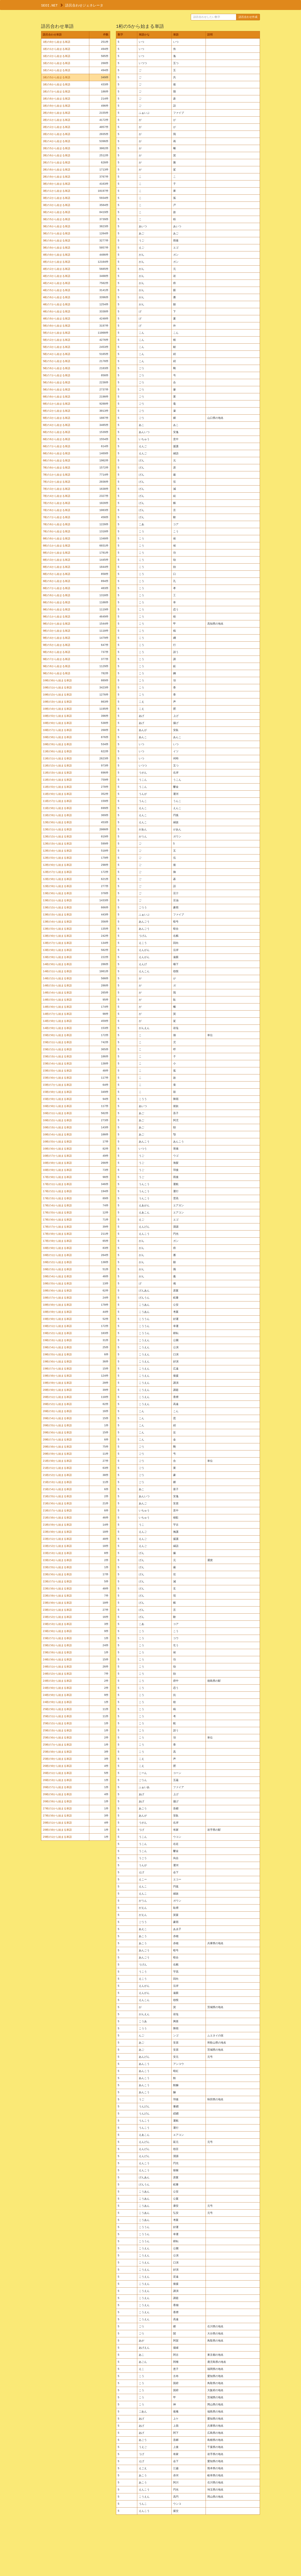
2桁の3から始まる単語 (56, 134)
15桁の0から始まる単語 (57, 1035)
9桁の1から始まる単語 (56, 616)
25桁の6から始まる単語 (57, 1737)
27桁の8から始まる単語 (57, 1815)
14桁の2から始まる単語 (57, 978)
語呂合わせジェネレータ (84, 5)
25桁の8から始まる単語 (57, 1752)
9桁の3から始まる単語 (56, 631)
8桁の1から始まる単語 (56, 545)
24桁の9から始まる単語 (57, 1702)
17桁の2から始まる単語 (57, 1191)
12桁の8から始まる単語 (57, 879)
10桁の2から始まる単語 (57, 694)
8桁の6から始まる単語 (56, 581)
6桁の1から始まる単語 (56, 404)
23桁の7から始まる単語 (57, 1638)
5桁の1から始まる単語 (56, 333)
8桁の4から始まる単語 (56, 567)
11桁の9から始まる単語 (57, 815)
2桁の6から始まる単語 (56, 155)
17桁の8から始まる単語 (57, 1234)
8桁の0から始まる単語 (56, 538)
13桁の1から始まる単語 (57, 900)
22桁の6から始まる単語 (57, 1574)
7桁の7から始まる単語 (56, 517)
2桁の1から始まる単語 (56, 120)
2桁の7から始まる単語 (56, 162)
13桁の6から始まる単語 (57, 936)
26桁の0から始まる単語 (57, 1766)
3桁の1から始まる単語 (56, 191)
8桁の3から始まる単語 (56, 560)
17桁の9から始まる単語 (57, 1241)
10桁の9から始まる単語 (57, 744)
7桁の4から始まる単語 (56, 496)
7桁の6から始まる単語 (56, 510)
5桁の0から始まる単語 (56, 326)
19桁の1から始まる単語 (57, 1326)
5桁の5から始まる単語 (56, 361)
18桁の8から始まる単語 (57, 1305)
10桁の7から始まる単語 (57, 730)
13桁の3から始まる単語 (57, 914)
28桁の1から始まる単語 (57, 1823)
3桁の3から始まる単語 (56, 205)
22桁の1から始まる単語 (57, 1539)
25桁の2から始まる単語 (57, 1723)
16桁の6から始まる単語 (57, 1149)
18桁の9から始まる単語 (57, 1312)
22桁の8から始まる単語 (57, 1588)
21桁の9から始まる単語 (57, 1525)
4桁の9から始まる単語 (56, 318)
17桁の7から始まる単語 (57, 1227)
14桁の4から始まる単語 (57, 992)
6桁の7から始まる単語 (56, 446)
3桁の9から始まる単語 (56, 247)
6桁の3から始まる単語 (56, 418)
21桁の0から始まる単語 (57, 1461)
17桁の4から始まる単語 (57, 1205)
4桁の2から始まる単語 (56, 269)
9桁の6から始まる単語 (56, 652)
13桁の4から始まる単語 (57, 921)
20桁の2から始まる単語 (57, 1404)
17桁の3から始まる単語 (57, 1198)
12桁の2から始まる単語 (57, 836)
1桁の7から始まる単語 (56, 91)
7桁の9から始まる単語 (56, 531)
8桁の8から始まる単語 (56, 595)
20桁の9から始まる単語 (57, 1454)
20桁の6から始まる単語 (57, 1432)
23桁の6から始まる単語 (57, 1631)
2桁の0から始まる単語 (56, 113)
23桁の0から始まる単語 (57, 1603)
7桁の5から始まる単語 (56, 503)
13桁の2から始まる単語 (57, 907)
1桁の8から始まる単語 (56, 98)
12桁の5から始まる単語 (57, 858)
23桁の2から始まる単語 (57, 1617)
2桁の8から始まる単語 (56, 169)
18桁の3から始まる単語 (57, 1269)
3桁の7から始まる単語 (56, 233)
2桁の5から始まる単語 (56, 148)
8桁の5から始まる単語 (56, 574)
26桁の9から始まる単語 (57, 1801)
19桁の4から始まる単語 (57, 1347)
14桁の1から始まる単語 (57, 971)
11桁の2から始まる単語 (57, 765)
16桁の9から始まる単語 (57, 1170)
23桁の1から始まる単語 (57, 1610)
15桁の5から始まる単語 (57, 1070)
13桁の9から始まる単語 (57, 957)
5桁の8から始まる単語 (56, 382)
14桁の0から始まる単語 (57, 964)
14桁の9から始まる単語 (57, 1028)
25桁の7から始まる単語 (57, 1744)
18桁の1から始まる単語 (57, 1255)
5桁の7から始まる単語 (56, 375)
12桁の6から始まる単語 (57, 865)
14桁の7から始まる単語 (57, 1014)
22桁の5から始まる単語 (57, 1567)
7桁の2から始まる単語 (56, 482)
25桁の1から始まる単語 (57, 1716)
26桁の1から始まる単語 (57, 1773)
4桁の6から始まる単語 (56, 297)
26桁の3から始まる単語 (57, 1780)
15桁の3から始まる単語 (57, 1056)
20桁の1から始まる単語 (57, 1397)
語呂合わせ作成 (248, 17)
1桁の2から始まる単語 (56, 56)
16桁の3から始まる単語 (57, 1127)
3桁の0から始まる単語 (56, 184)
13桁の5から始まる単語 (57, 929)
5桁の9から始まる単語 (56, 389)
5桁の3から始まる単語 (56, 347)
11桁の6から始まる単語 (57, 794)
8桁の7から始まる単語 (56, 588)
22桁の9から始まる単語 (57, 1595)
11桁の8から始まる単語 (57, 808)
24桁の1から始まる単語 (57, 1666)
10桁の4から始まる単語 (57, 709)
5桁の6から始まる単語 (56, 368)
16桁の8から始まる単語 (57, 1163)
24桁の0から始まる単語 (57, 1659)
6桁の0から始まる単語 (56, 396)
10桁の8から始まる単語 (57, 737)
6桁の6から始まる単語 (56, 439)
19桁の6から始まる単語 (57, 1361)
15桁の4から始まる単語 (57, 1063)
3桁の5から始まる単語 (56, 219)
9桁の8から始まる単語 (56, 666)
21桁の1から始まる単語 (57, 1468)
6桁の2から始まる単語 (56, 411)
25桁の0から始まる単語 (57, 1709)
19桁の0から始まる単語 (57, 1319)
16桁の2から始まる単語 (57, 1120)
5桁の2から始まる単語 (56, 340)
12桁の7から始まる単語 (57, 872)
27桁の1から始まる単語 (57, 1808)
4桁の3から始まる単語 (56, 276)
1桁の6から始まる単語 (56, 84)
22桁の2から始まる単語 (57, 1546)
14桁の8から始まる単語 (57, 1021)
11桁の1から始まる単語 (57, 758)
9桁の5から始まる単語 (56, 645)
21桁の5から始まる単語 (57, 1496)
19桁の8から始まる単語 (57, 1376)
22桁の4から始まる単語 (57, 1560)
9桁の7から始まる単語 (56, 659)
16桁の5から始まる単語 (57, 1141)
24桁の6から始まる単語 (57, 1688)
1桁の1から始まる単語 (56, 49)
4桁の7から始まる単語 (56, 304)
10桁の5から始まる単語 (57, 716)
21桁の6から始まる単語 (57, 1503)
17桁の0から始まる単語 (57, 1177)
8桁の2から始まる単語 (56, 553)
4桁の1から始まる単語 (56, 262)
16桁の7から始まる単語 (57, 1156)
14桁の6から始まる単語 (57, 1007)
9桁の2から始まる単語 (56, 623)
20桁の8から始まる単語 (57, 1446)
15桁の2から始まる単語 (57, 1049)
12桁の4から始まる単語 (57, 851)
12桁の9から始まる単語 (57, 886)
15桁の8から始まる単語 (57, 1092)
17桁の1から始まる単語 (57, 1184)
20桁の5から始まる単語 (57, 1425)
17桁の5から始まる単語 (57, 1212)
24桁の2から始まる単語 (57, 1674)
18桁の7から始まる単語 (57, 1298)
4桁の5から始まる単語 (56, 290)
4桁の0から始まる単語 (56, 255)
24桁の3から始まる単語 (57, 1681)
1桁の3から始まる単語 (56, 63)
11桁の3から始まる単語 (57, 772)
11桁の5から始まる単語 (57, 787)
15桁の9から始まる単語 (57, 1099)
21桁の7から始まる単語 (57, 1510)
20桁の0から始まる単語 (57, 1390)
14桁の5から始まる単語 (57, 1000)
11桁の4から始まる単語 (57, 780)
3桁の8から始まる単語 (56, 240)
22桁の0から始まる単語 (57, 1532)
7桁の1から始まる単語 (56, 475)
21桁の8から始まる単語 (57, 1517)
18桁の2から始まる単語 (57, 1262)
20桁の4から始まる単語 (57, 1418)
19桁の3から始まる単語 (57, 1340)
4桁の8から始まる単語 (56, 311)
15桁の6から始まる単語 (57, 1078)
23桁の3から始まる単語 (57, 1624)
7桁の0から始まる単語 (56, 467)
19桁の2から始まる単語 (57, 1333)
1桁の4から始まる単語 (56, 70)
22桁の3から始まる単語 (57, 1553)
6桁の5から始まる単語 (56, 432)
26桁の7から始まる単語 (57, 1787)
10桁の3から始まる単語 (57, 702)
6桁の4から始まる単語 (56, 425)
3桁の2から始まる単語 (56, 198)
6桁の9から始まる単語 (56, 460)
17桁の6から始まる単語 (57, 1219)
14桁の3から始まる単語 (57, 985)
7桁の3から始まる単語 (56, 489)
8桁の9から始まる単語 (56, 602)
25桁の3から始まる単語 (57, 1730)
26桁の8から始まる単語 (57, 1794)
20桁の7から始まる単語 (57, 1439)
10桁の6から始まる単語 (57, 723)
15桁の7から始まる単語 (57, 1085)
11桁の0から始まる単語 (57, 751)
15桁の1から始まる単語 (57, 1042)
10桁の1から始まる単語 (57, 687)
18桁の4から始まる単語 (57, 1276)
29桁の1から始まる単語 (57, 1837)
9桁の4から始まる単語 (56, 638)
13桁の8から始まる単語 (57, 950)
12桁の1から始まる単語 (57, 829)
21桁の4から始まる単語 (57, 1489)
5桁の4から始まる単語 (56, 354)
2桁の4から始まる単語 (56, 141)
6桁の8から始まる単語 (56, 453)
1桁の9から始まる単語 (56, 106)
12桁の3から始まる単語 (57, 843)
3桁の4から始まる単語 (56, 212)
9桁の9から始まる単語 (56, 673)
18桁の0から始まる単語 (57, 1248)
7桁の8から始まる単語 (56, 524)
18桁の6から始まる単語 (57, 1290)
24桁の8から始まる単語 (57, 1695)
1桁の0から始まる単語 (56, 42)
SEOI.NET (49, 5)
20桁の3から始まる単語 (57, 1411)
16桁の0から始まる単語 (57, 1106)
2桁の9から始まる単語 (56, 177)
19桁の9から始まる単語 (57, 1383)
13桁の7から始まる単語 (57, 943)
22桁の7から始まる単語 (57, 1581)
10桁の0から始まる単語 (57, 680)
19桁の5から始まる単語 (57, 1354)
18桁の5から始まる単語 (57, 1283)
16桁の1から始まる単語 (57, 1113)
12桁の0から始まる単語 (57, 822)
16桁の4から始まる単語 (57, 1134)
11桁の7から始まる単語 (57, 801)
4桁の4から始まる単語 (56, 283)
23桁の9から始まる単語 (57, 1652)
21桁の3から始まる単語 (57, 1482)
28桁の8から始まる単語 (57, 1830)
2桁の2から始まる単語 (56, 127)
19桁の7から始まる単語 (57, 1368)
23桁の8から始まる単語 (57, 1645)
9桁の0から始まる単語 (56, 609)
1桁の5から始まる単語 (56, 77)
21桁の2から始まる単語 (57, 1475)
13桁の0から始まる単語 (57, 893)
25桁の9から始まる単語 (57, 1759)
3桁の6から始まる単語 (56, 226)
